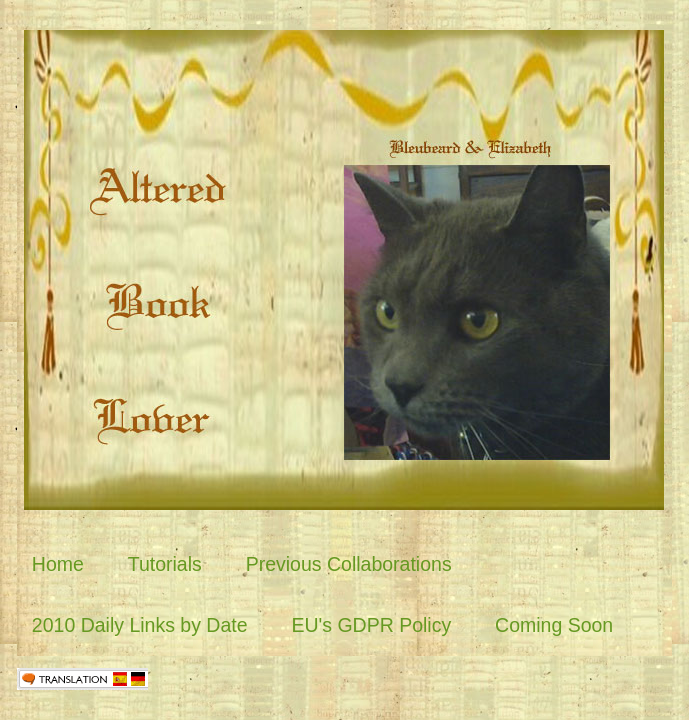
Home (58, 564)
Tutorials (165, 564)
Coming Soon (554, 625)
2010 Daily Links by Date (140, 625)
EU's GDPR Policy (371, 625)
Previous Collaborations (349, 564)
